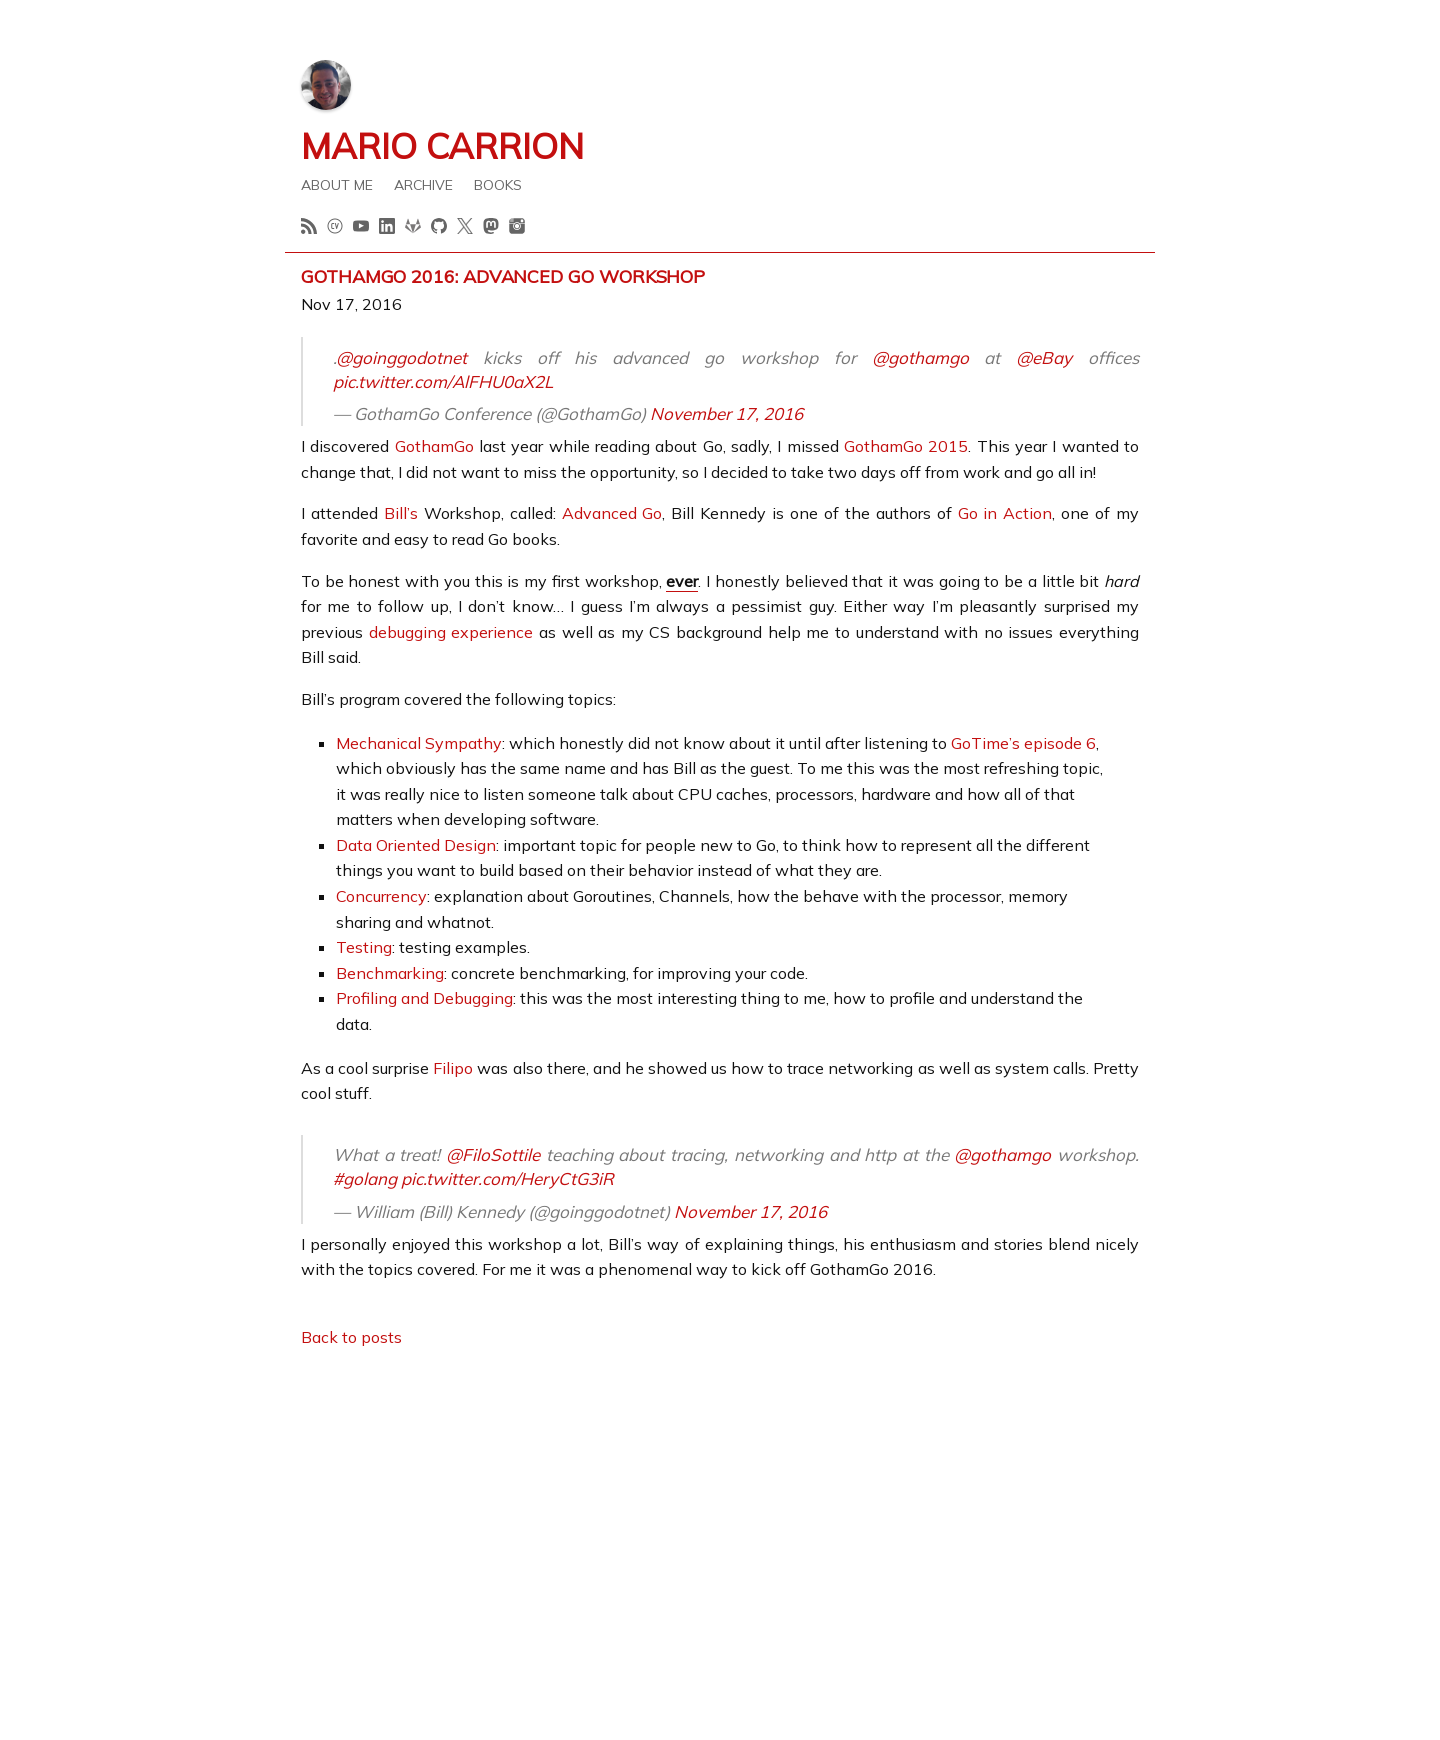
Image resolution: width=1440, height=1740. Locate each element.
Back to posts (351, 1337)
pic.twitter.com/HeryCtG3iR (507, 1178)
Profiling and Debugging (424, 998)
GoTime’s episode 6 (1023, 743)
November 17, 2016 (726, 413)
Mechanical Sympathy (419, 743)
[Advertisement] (720, 1506)
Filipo (453, 1068)
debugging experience (451, 632)
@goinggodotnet (401, 357)
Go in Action (1005, 513)
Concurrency (381, 896)
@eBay (1044, 357)
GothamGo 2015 (906, 446)
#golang (365, 1178)
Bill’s (401, 513)
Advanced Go (612, 513)
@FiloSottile (493, 1154)
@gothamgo (920, 357)
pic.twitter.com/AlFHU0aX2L (443, 381)
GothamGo (434, 446)
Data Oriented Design (416, 845)
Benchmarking (390, 973)
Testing (364, 947)
